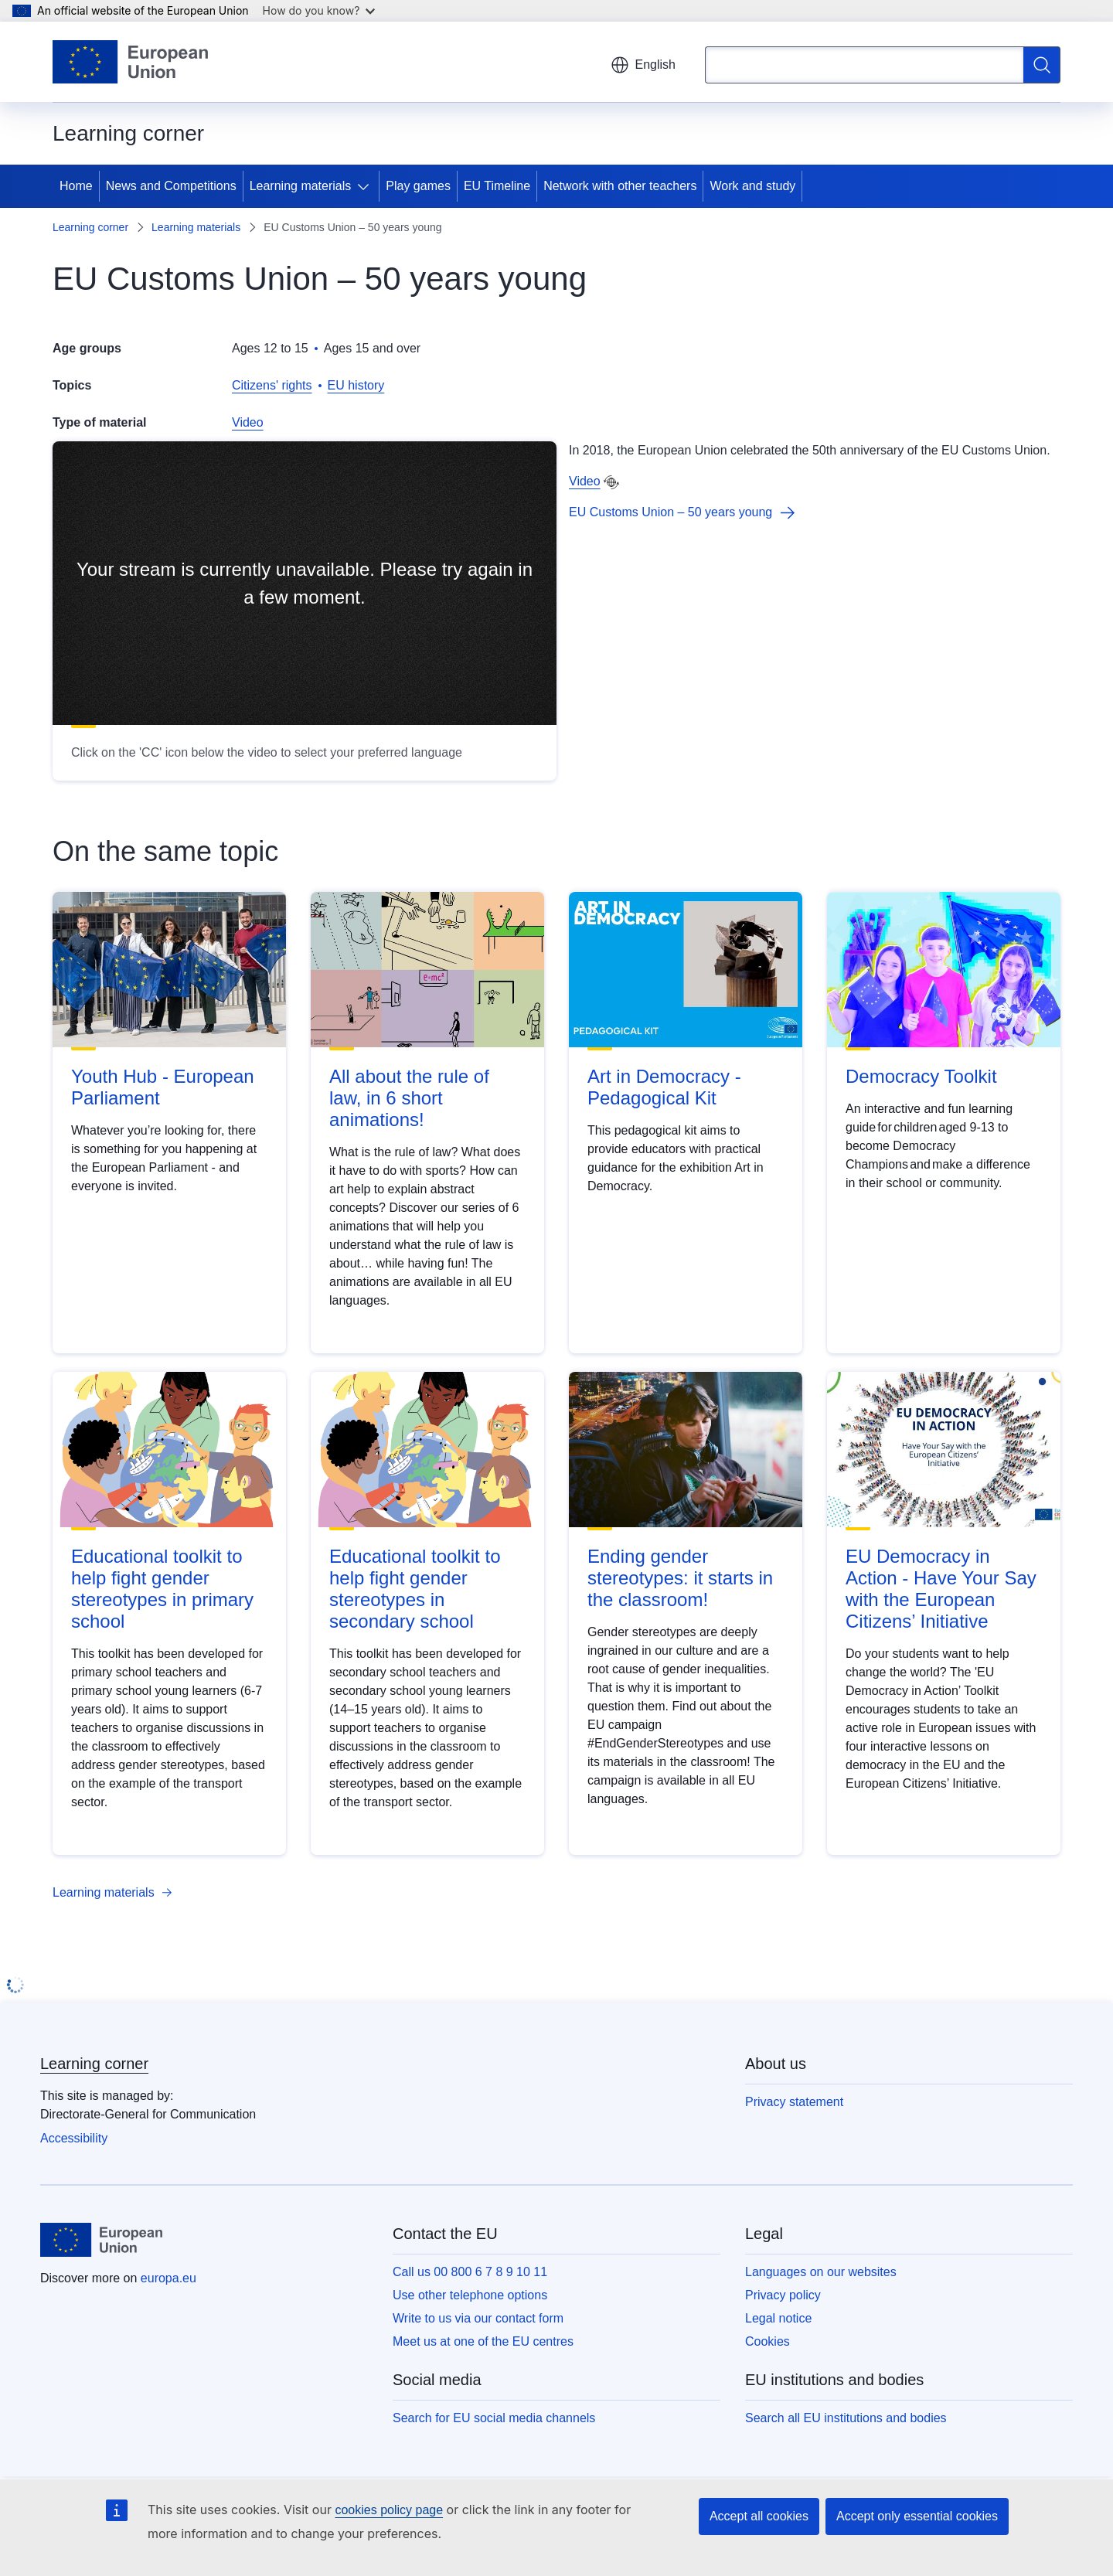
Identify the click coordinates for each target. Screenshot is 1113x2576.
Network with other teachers (619, 185)
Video (248, 422)
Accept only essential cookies (917, 2516)
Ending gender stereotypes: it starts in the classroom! (680, 1578)
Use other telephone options (470, 2295)
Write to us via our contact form (478, 2318)
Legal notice (778, 2318)
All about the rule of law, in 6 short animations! (409, 1098)
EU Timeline (497, 185)
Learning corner (90, 227)
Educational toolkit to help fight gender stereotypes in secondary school (414, 1589)
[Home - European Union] (130, 61)
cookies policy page (389, 2509)
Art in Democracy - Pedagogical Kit (664, 1087)
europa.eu (168, 2278)
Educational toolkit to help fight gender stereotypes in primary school (162, 1589)
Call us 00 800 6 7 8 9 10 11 (470, 2271)
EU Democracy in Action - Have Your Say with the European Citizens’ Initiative (941, 1589)
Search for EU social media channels (494, 2418)
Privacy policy (783, 2295)
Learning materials (301, 185)
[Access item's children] (366, 186)
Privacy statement (794, 2101)
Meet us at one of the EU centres (483, 2341)
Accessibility (73, 2138)
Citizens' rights (272, 385)
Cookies (767, 2341)
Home (76, 185)
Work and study (752, 185)
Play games (418, 185)
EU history (356, 385)
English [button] (643, 65)
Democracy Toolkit (921, 1076)
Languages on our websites (821, 2271)
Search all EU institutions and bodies (846, 2418)
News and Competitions (171, 185)
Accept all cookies (759, 2516)
